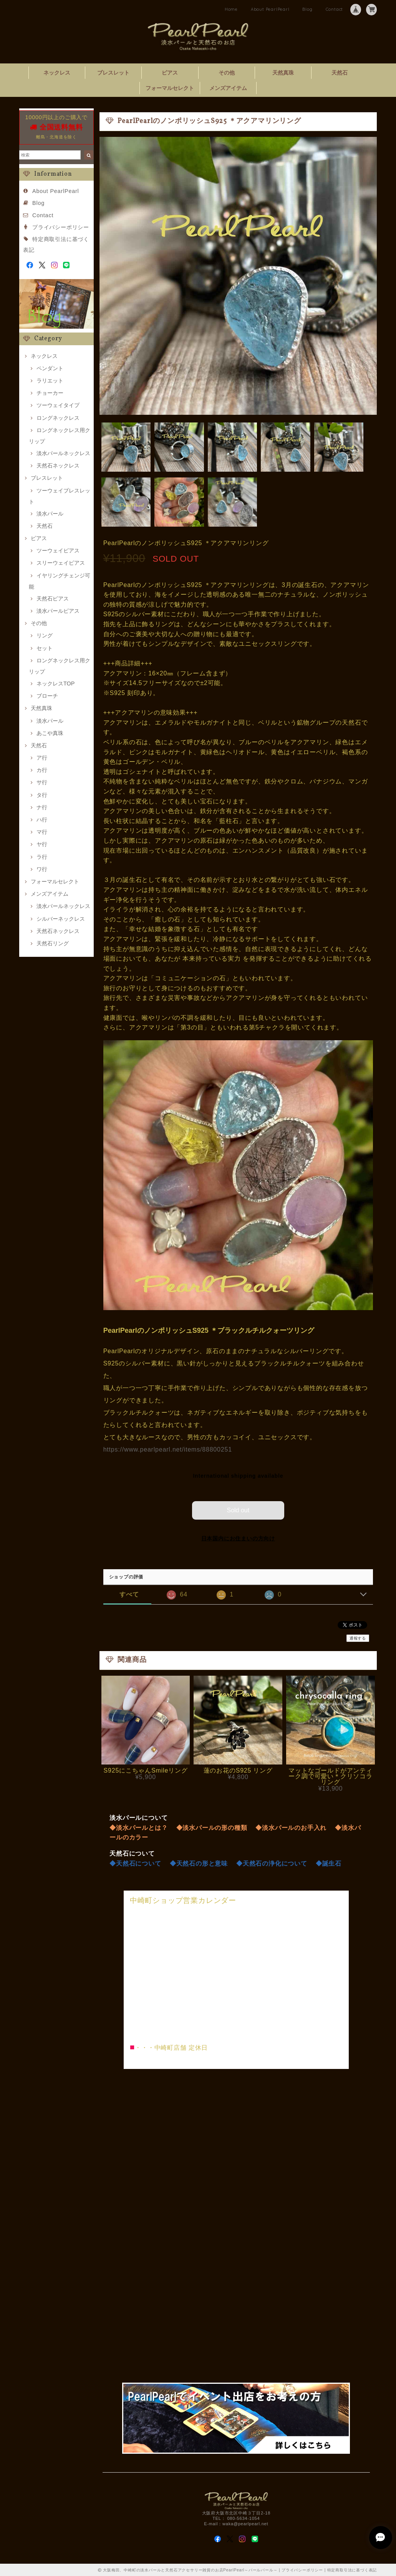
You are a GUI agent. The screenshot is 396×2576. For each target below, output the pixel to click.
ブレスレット (113, 73)
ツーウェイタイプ (58, 405)
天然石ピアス (52, 598)
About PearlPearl (270, 9)
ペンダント (49, 368)
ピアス (170, 73)
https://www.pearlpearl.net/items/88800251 (167, 1449)
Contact (334, 9)
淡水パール (49, 514)
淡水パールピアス (58, 611)
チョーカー (49, 393)
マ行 (41, 832)
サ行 (41, 782)
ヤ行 (41, 844)
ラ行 (41, 857)
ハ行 (41, 820)
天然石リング (52, 943)
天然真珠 (283, 73)
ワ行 (41, 869)
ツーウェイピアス (58, 550)
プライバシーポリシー (60, 227)
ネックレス (56, 73)
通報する (358, 1638)
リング (44, 635)
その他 (227, 73)
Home (231, 9)
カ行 (41, 770)
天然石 (339, 73)
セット (44, 648)
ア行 (41, 758)
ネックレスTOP (55, 683)
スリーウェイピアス (60, 563)
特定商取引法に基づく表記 (352, 2569)
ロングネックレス (58, 418)
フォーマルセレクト (170, 88)
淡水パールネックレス (63, 453)
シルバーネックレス (60, 919)
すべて (129, 1594)
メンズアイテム (228, 88)
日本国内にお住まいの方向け (238, 1538)
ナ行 (41, 807)
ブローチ (47, 696)
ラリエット (49, 381)
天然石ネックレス (58, 465)
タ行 (41, 795)
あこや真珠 (49, 733)
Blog (307, 9)
